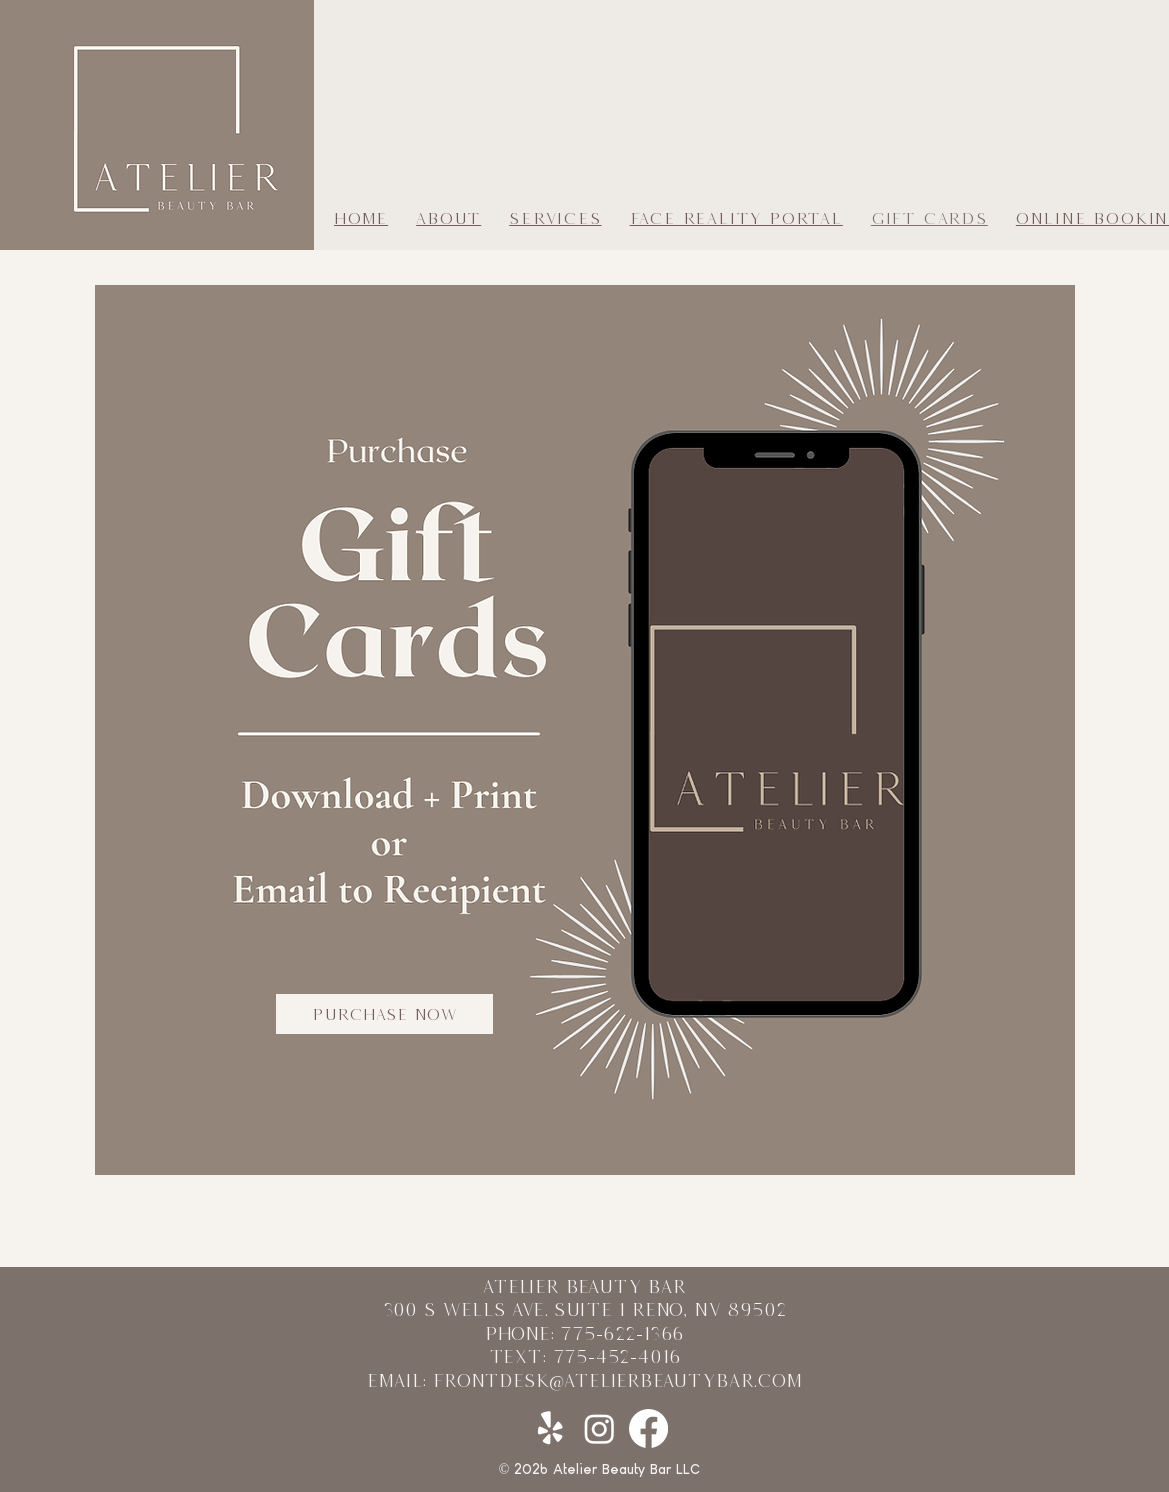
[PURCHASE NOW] (384, 1014)
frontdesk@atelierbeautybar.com (617, 1380)
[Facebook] (648, 1428)
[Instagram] (599, 1428)
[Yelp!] (550, 1428)
